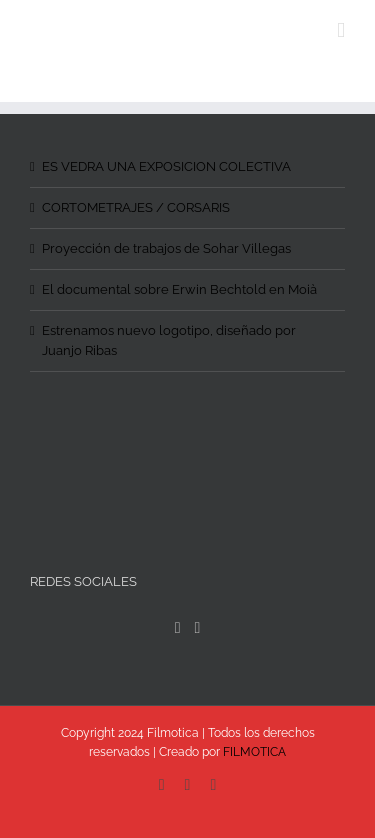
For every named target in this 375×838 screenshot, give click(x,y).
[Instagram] (198, 628)
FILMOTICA (254, 752)
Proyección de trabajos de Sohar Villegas (166, 248)
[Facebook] (178, 628)
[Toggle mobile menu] (341, 30)
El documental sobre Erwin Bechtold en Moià (179, 289)
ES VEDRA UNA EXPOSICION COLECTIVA (166, 166)
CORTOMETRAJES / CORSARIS (136, 207)
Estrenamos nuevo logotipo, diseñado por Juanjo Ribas (169, 340)
